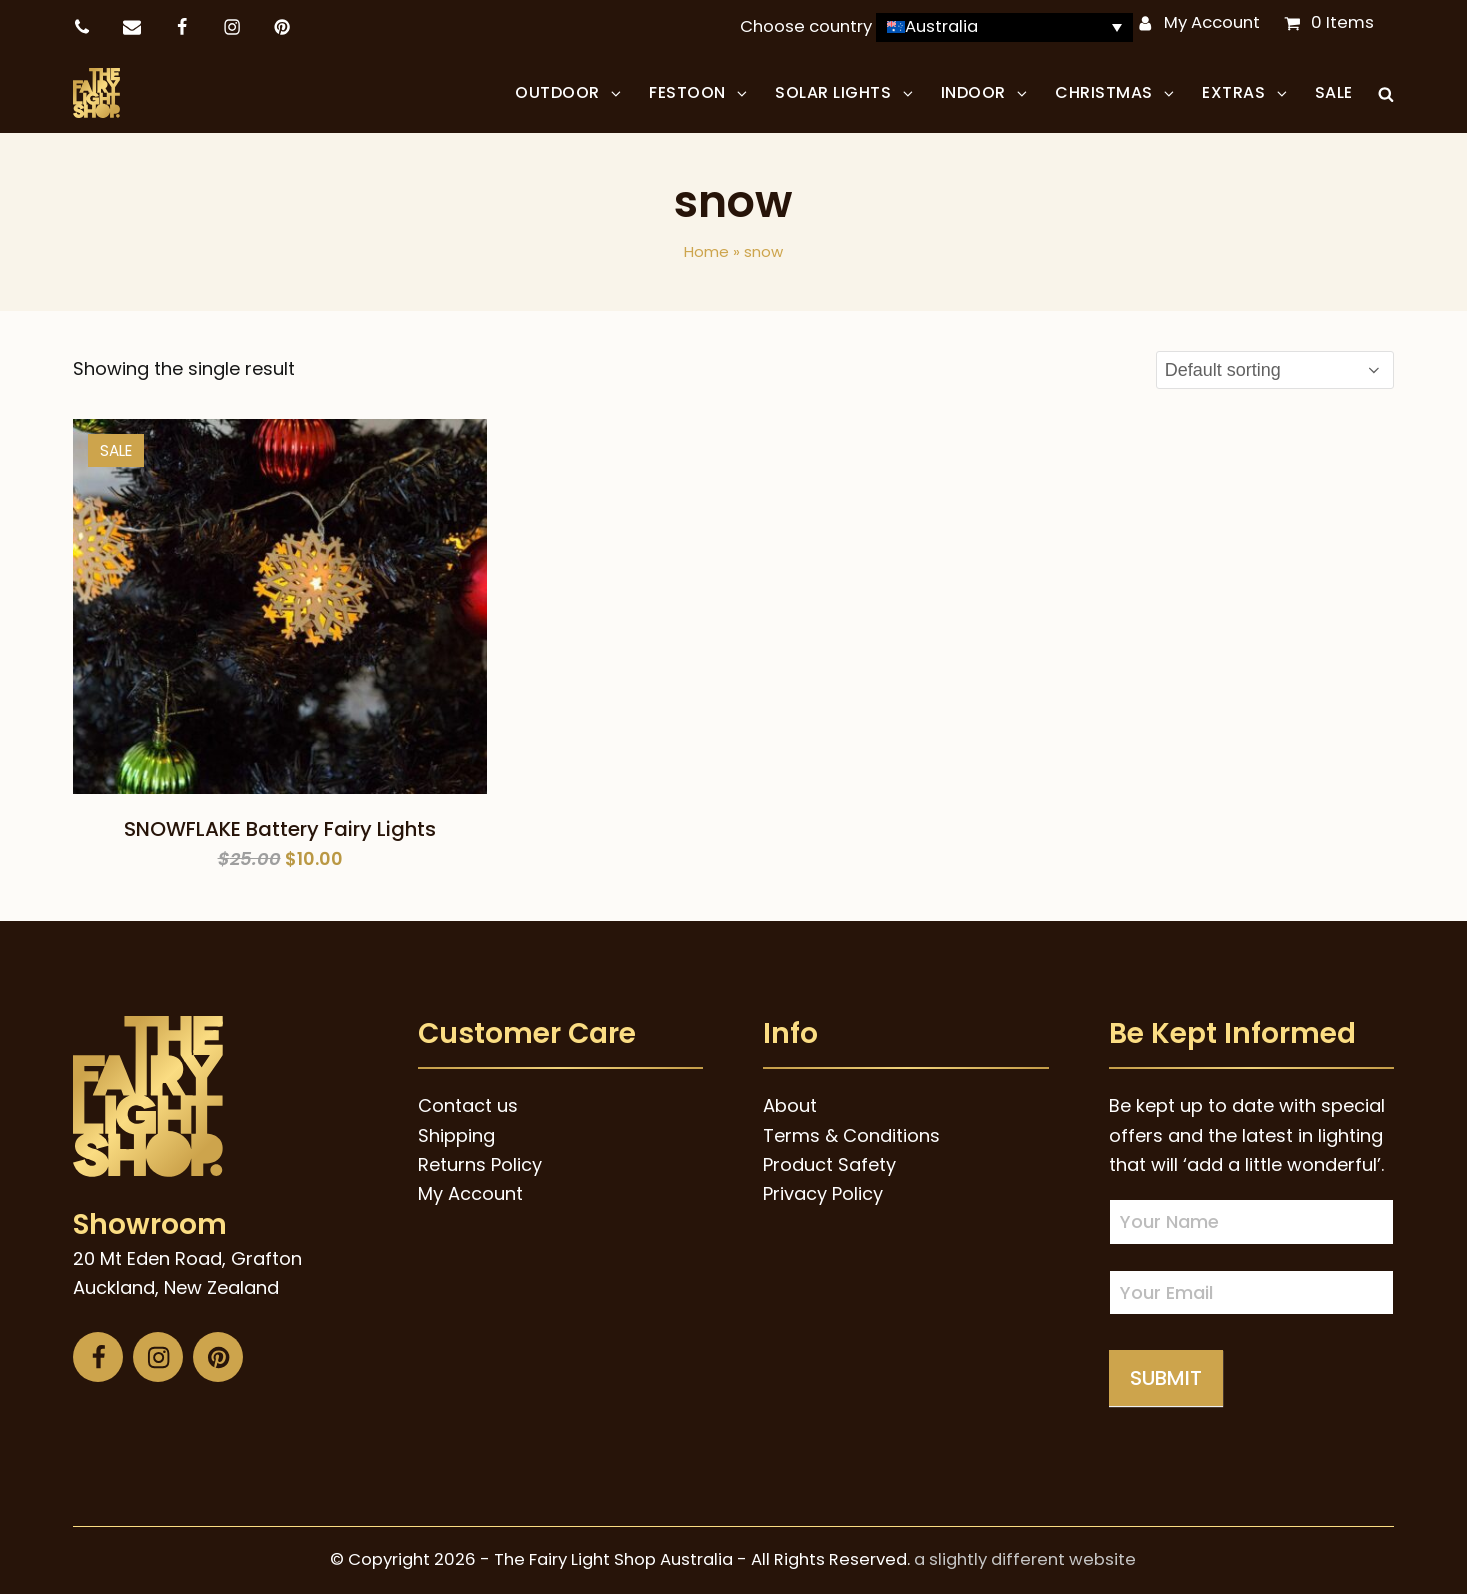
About (790, 1105)
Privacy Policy (823, 1193)
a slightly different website (1025, 1559)
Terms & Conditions (851, 1135)
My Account (1212, 22)
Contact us (468, 1105)
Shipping (456, 1135)
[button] (1386, 93)
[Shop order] (1275, 370)
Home (706, 251)
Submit (1166, 1378)
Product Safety (829, 1164)
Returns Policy (480, 1164)
